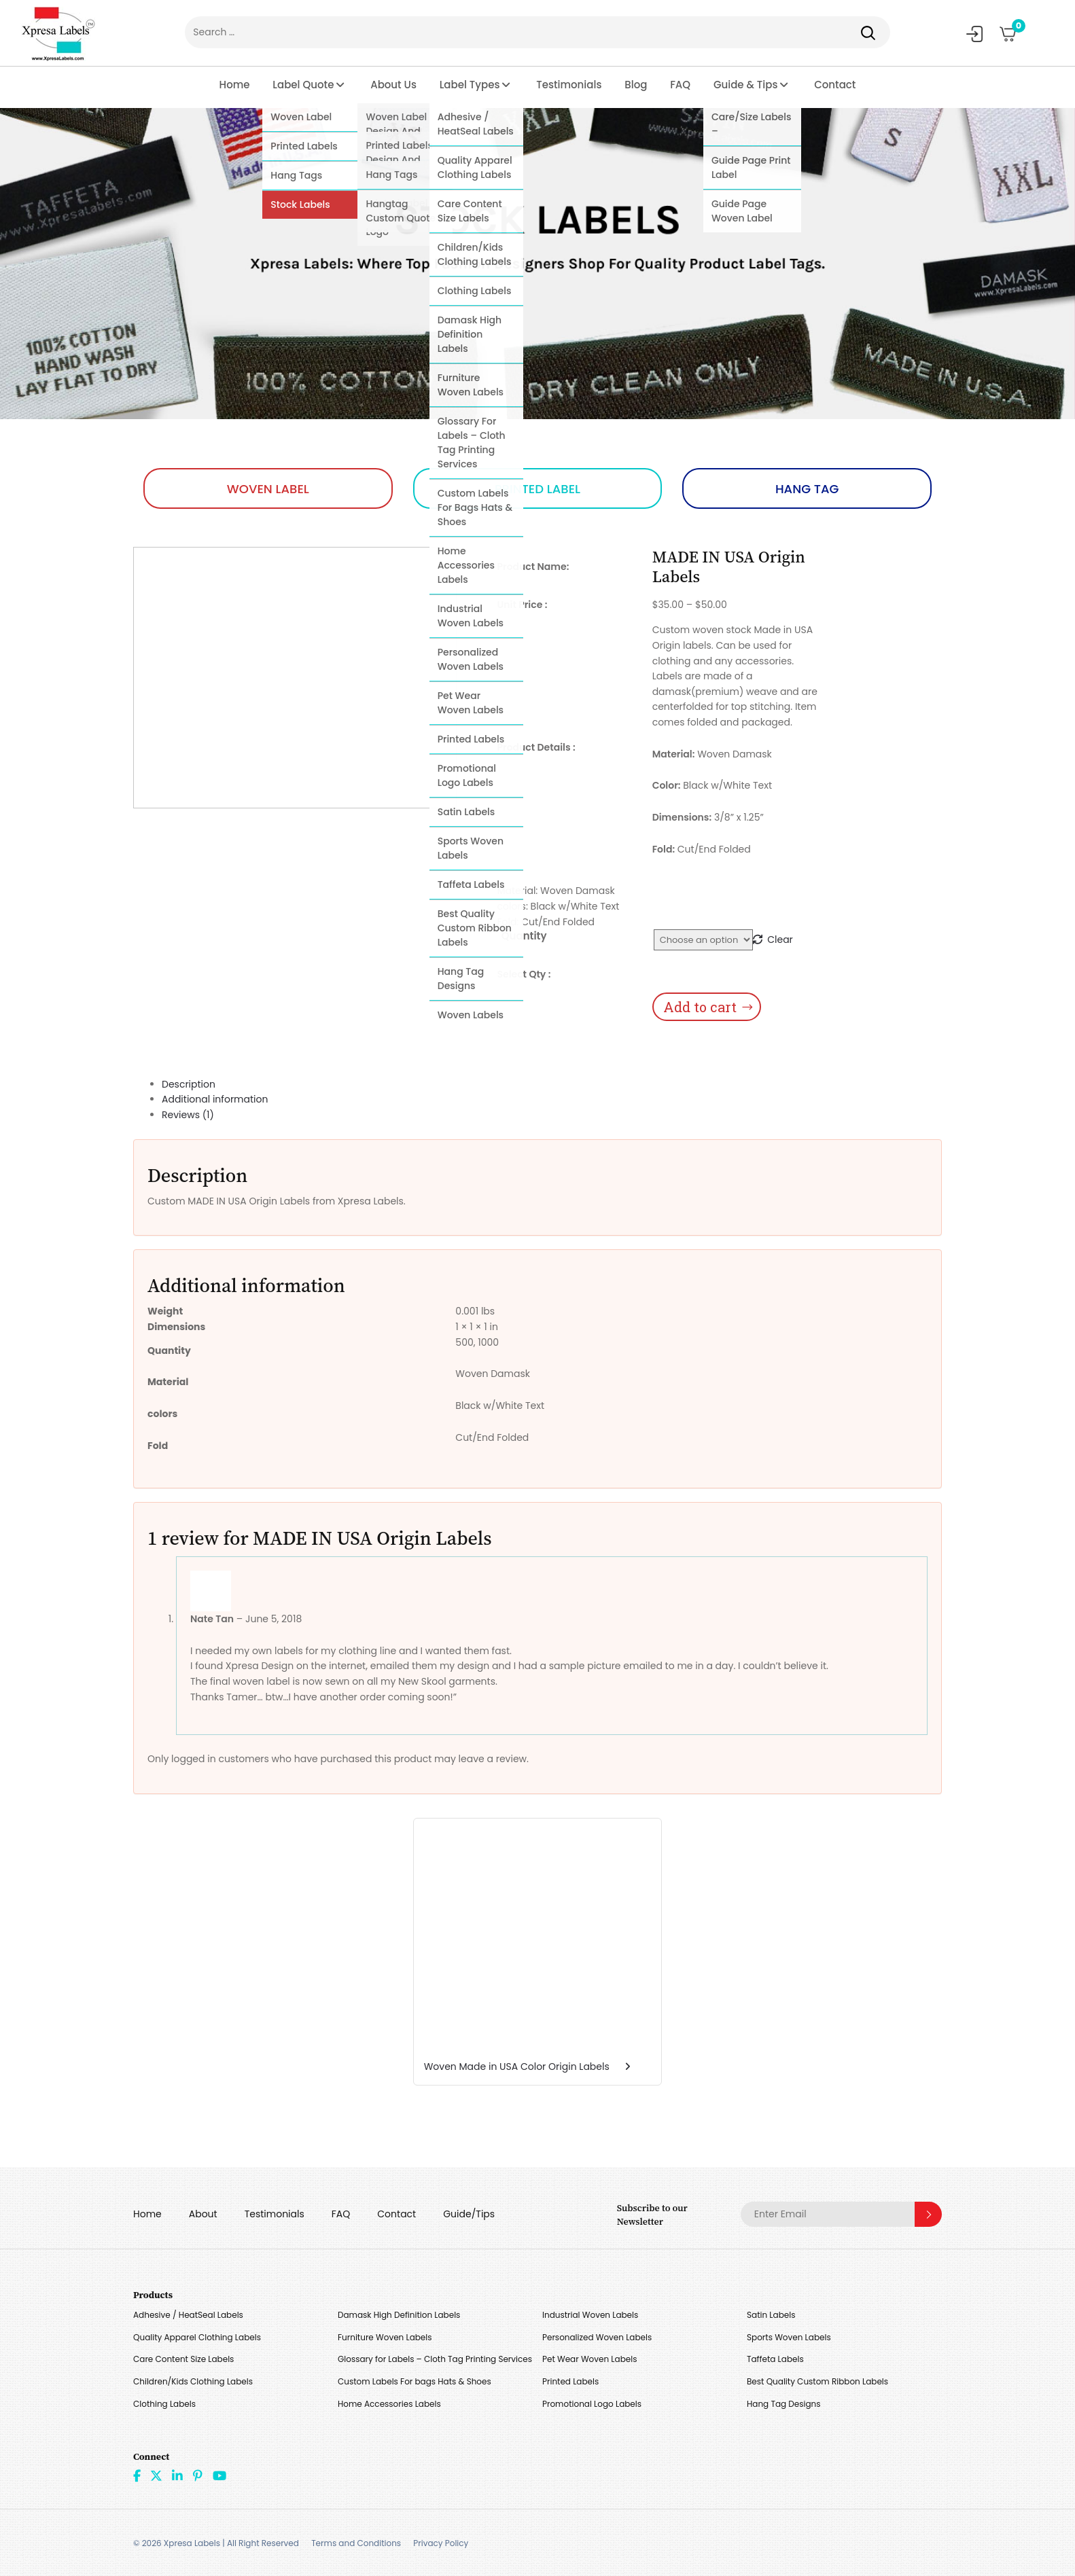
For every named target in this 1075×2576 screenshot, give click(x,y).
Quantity (524, 936)
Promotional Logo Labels (591, 2404)
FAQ (680, 84)
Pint (197, 2475)
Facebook (137, 2475)
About (203, 2214)
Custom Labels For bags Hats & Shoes (414, 2381)
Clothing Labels (164, 2404)
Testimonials (568, 84)
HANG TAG (807, 488)
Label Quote (303, 84)
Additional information (215, 1099)
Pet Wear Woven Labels (589, 2359)
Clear (780, 939)
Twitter (156, 2475)
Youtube (219, 2475)
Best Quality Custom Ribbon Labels (817, 2381)
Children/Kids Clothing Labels (193, 2381)
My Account (974, 34)
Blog (635, 84)
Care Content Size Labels (183, 2359)
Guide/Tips (469, 2214)
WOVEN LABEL (268, 488)
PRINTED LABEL (537, 488)
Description (188, 1084)
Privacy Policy (440, 2543)
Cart (1014, 29)
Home (234, 84)
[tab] (552, 1084)
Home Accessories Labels (389, 2404)
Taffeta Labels (775, 2359)
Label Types (470, 84)
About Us (393, 84)
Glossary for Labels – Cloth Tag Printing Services (435, 2359)
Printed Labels (570, 2381)
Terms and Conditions (356, 2543)
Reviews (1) (188, 1115)
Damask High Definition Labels (399, 2315)
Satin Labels (771, 2315)
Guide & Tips (745, 84)
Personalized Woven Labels (597, 2337)
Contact (835, 84)
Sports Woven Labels (789, 2337)
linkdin (177, 2475)
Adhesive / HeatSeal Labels (188, 2315)
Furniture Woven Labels (385, 2337)
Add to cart (700, 1007)
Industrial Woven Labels (590, 2315)
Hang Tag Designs (784, 2404)
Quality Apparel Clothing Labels (197, 2337)
